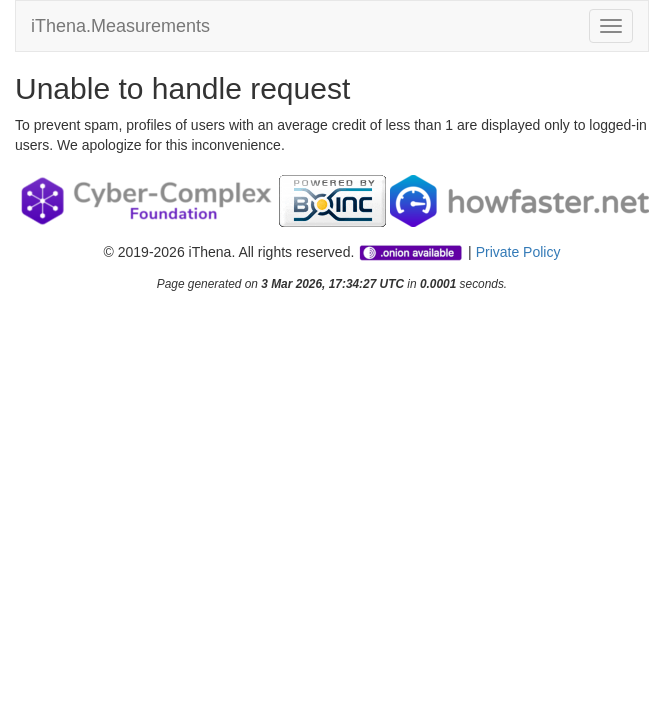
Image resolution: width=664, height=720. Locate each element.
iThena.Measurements (120, 26)
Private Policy (518, 252)
